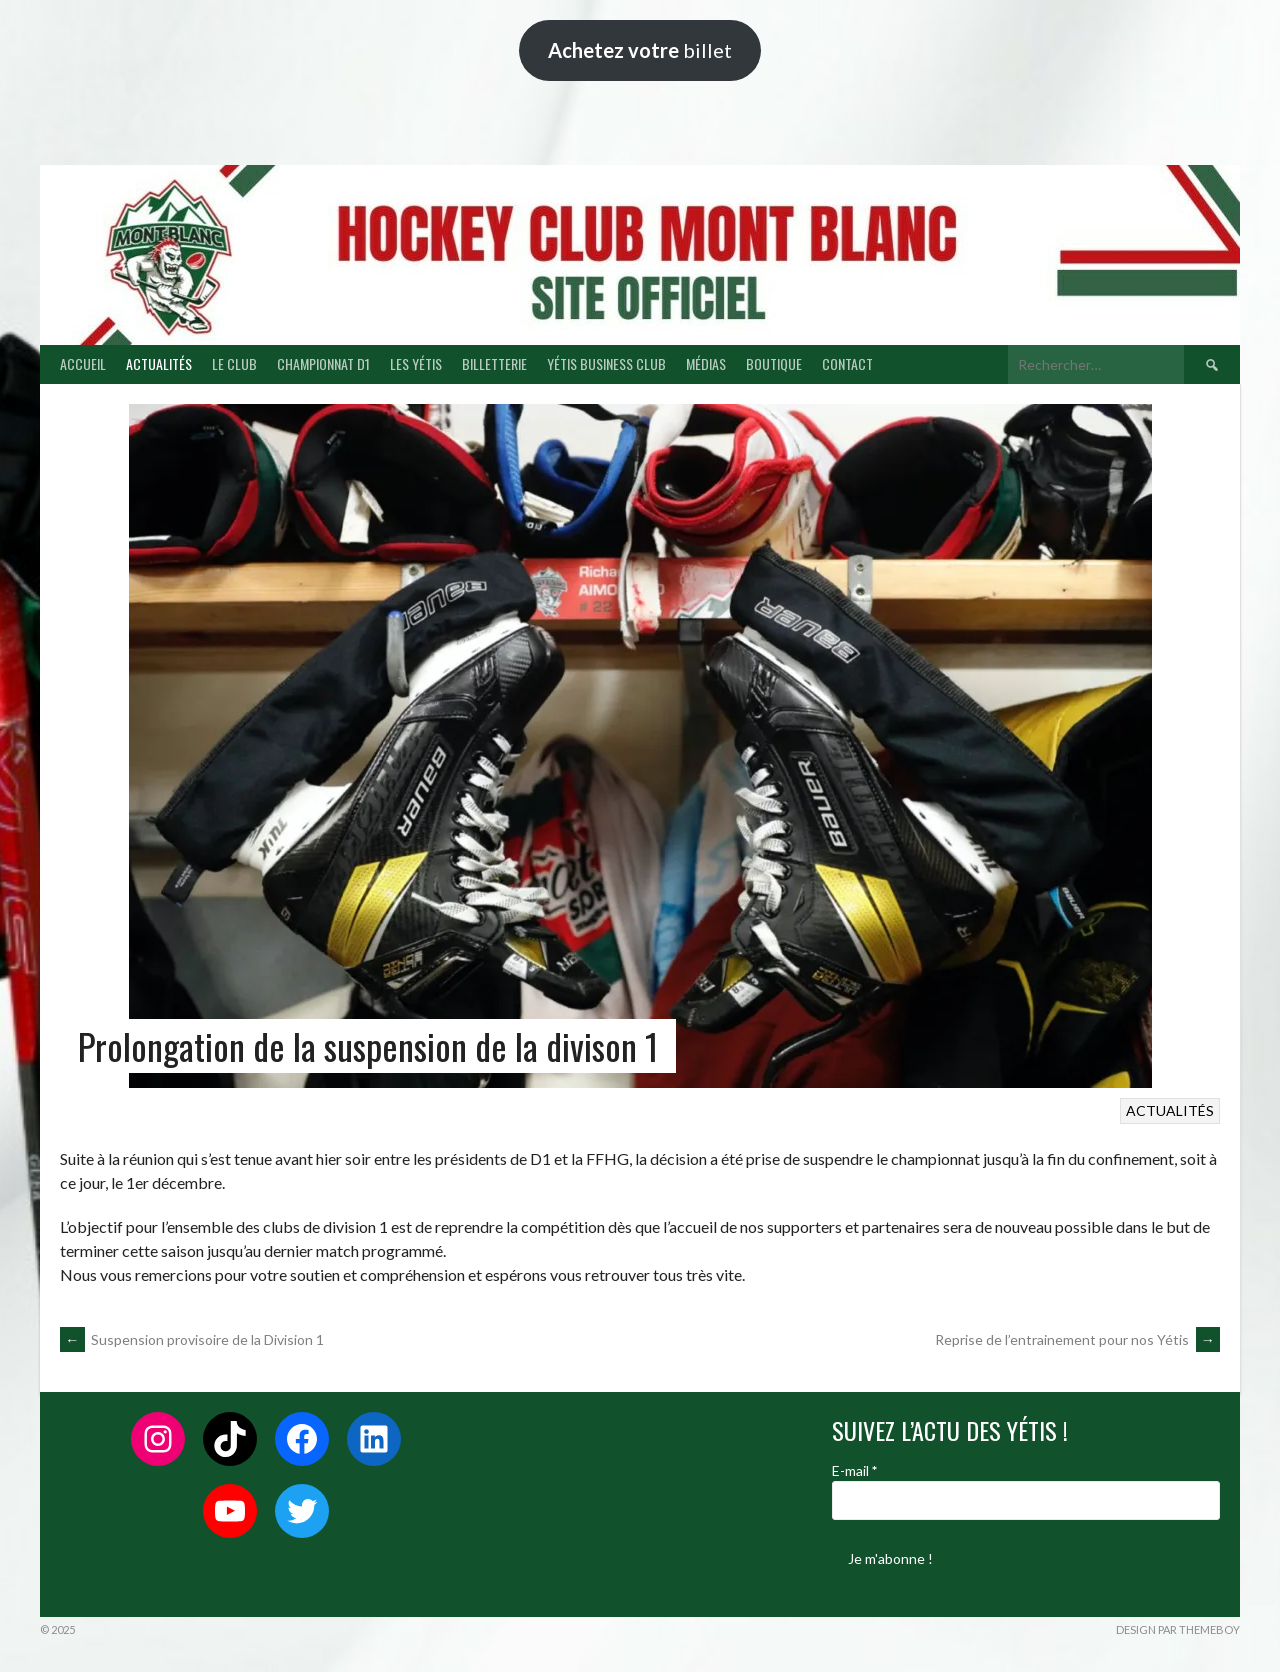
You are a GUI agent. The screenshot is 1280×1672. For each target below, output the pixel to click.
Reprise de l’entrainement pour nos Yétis (1077, 1339)
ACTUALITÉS (159, 363)
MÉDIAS (706, 363)
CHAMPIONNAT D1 (323, 363)
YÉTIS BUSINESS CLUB (606, 363)
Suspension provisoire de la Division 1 (192, 1339)
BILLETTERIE (494, 363)
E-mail (854, 1470)
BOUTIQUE (774, 363)
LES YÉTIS (416, 363)
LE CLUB (234, 363)
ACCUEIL (83, 363)
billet (640, 50)
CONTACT (847, 363)
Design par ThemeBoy (1178, 1629)
